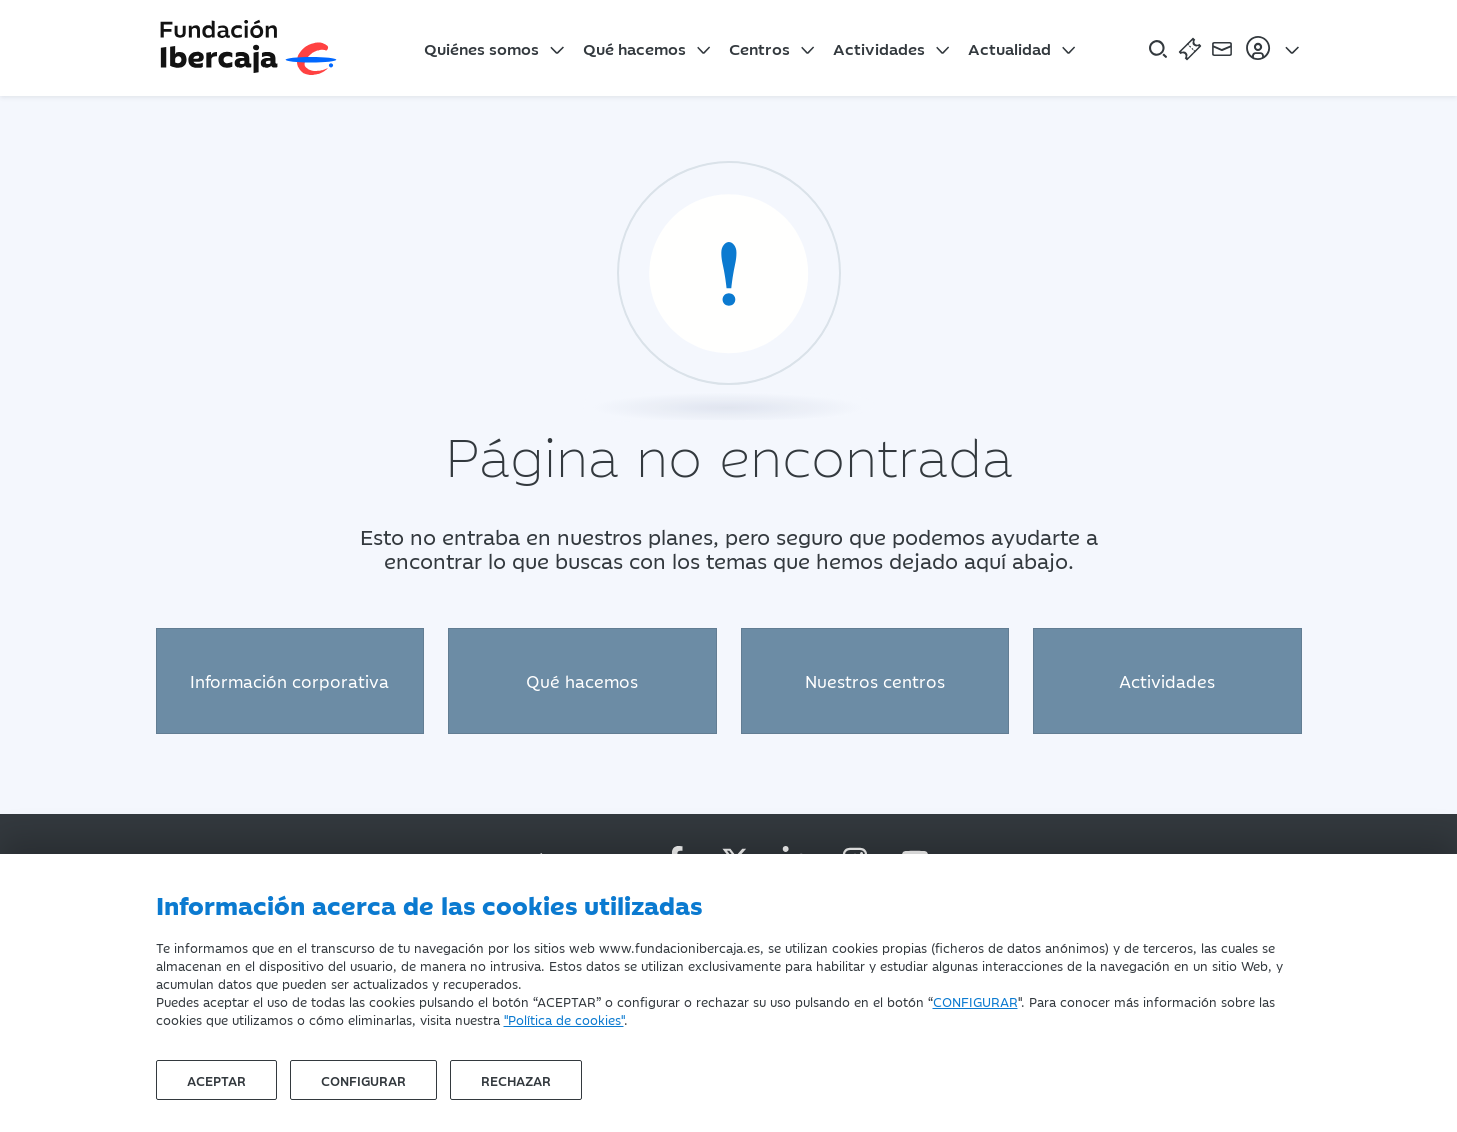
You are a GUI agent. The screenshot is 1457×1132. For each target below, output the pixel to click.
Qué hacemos (634, 48)
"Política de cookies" (564, 1019)
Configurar (363, 1080)
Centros (759, 48)
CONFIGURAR (975, 1001)
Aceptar (216, 1080)
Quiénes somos (481, 48)
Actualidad (1009, 48)
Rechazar (516, 1080)
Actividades (879, 48)
